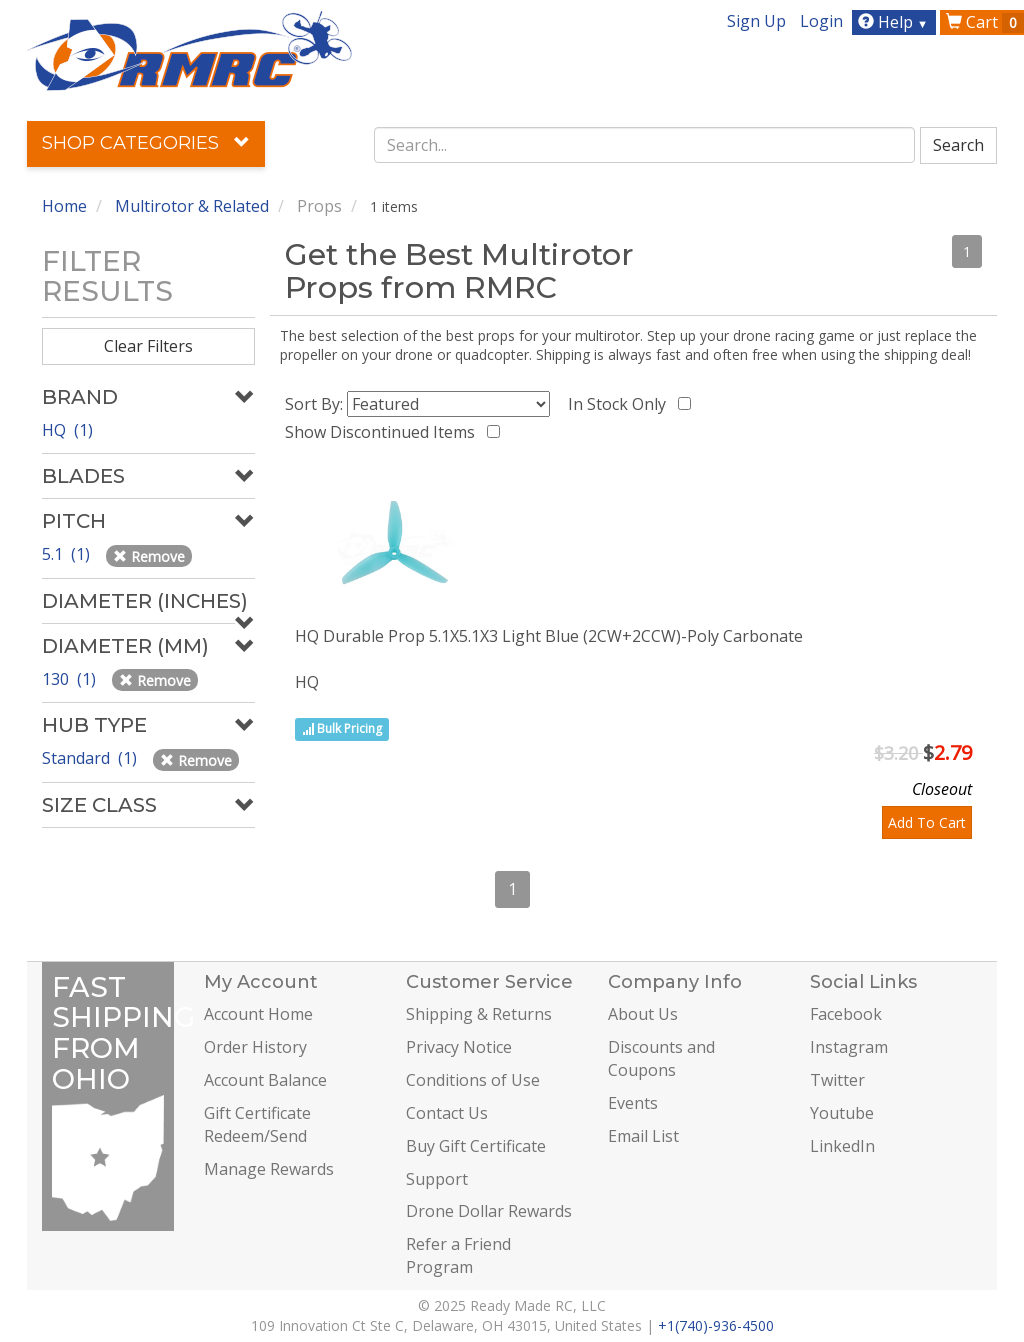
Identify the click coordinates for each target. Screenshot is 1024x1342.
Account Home (258, 1014)
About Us (643, 1014)
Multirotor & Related (192, 206)
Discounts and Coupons (661, 1058)
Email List (643, 1136)
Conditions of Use (473, 1080)
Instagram (849, 1047)
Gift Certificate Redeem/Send (257, 1124)
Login (821, 21)
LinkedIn (842, 1146)
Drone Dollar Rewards (489, 1211)
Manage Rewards (269, 1169)
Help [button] (895, 22)
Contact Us (447, 1113)
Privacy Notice (459, 1047)
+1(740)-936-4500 (716, 1325)
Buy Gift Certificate (476, 1146)
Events (633, 1103)
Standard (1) (91, 758)
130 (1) (71, 679)
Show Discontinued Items (384, 432)
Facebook (846, 1014)
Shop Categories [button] (146, 143)
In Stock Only (621, 404)
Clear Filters (148, 346)
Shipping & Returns (479, 1014)
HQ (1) (67, 430)
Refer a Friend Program (458, 1255)
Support (437, 1179)
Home (64, 206)
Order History (255, 1047)
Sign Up (756, 21)
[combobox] (644, 145)
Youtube (842, 1113)
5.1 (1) (68, 554)
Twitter (837, 1080)
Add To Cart (927, 822)
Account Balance (265, 1080)
